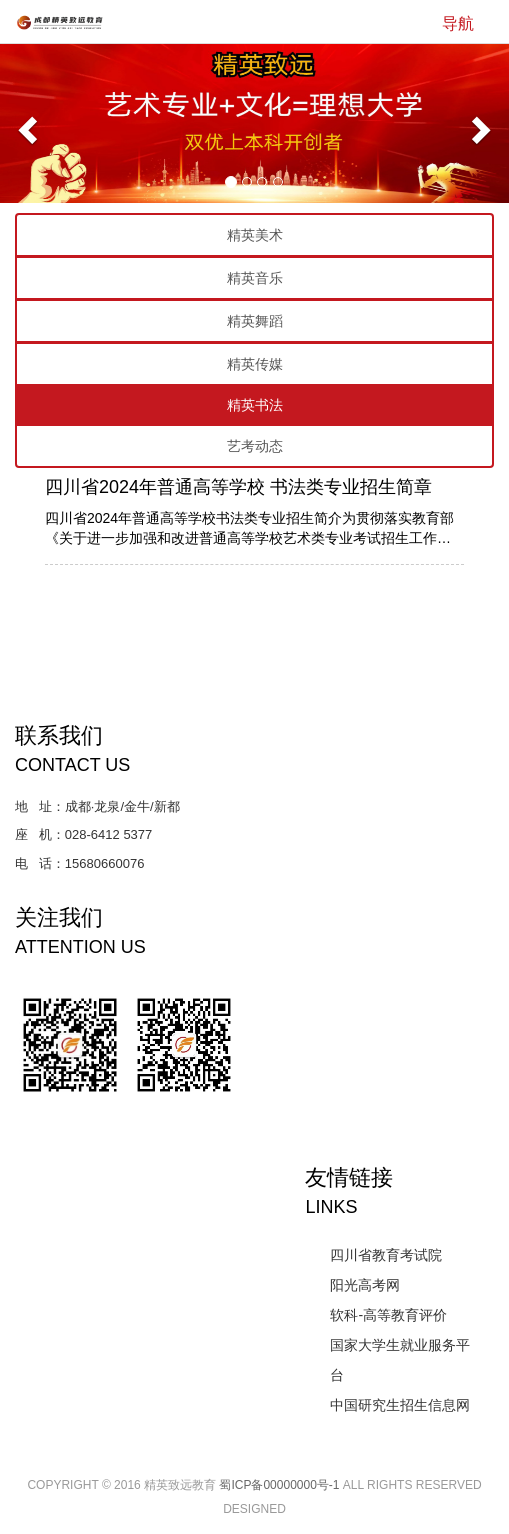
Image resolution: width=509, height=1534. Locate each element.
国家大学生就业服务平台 (400, 1360)
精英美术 (255, 235)
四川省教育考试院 (386, 1255)
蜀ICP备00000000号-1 (279, 1485)
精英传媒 (255, 364)
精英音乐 (255, 278)
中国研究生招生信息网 (400, 1405)
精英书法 (255, 405)
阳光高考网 (365, 1285)
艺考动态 (255, 446)
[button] (25, 124)
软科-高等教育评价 (388, 1315)
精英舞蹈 (255, 321)
